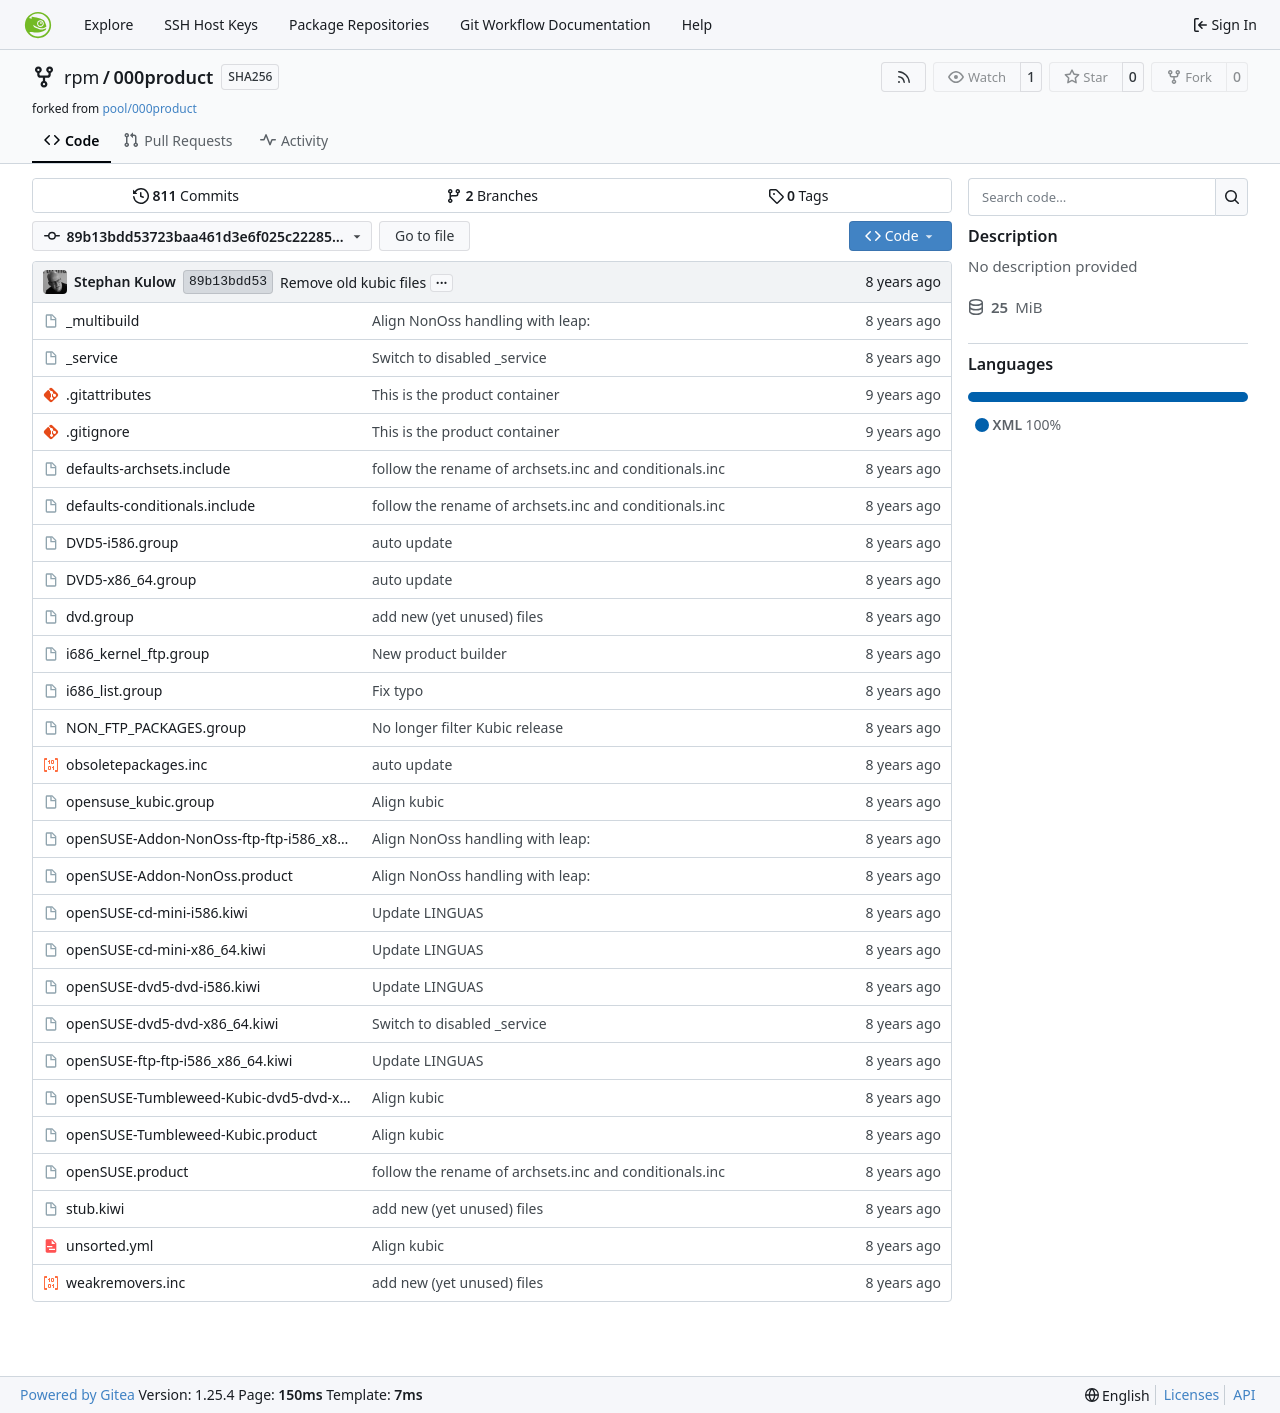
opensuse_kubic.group (140, 801)
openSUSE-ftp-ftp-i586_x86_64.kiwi (179, 1060)
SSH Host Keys (211, 24)
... (442, 281)
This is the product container (466, 394)
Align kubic (408, 801)
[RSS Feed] (904, 77)
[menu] (1117, 1395)
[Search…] (1231, 197)
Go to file (424, 235)
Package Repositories (359, 24)
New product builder (439, 653)
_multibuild (102, 320)
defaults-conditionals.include (160, 505)
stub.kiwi (95, 1208)
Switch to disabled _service (459, 357)
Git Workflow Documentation (555, 24)
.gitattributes (108, 394)
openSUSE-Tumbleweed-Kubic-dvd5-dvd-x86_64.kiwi (209, 1097)
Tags (798, 195)
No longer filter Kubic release (467, 727)
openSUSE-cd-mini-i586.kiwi (157, 912)
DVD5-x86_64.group (131, 579)
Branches (492, 195)
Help (697, 24)
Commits (186, 195)
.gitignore (98, 431)
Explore (108, 24)
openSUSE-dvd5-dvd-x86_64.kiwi (172, 1023)
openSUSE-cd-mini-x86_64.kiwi (166, 949)
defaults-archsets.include (148, 468)
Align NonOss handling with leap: (481, 320)
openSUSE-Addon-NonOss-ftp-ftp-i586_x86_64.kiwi (209, 838)
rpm (81, 77)
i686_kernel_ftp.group (137, 653)
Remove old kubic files (353, 282)
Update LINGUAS (428, 912)
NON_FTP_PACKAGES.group (156, 727)
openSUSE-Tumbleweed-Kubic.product (191, 1134)
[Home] (38, 25)
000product (164, 77)
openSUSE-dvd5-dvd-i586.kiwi (163, 986)
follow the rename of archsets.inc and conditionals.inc (548, 468)
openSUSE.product (127, 1171)
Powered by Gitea (77, 1394)
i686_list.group (114, 690)
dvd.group (100, 616)
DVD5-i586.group (122, 542)
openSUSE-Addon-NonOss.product (179, 875)
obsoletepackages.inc (136, 764)
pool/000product (149, 108)
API (1244, 1394)
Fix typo (397, 690)
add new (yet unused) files (457, 616)
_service (92, 357)
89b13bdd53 (228, 281)
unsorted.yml (109, 1245)
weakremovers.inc (125, 1282)
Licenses (1192, 1394)
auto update (412, 542)
